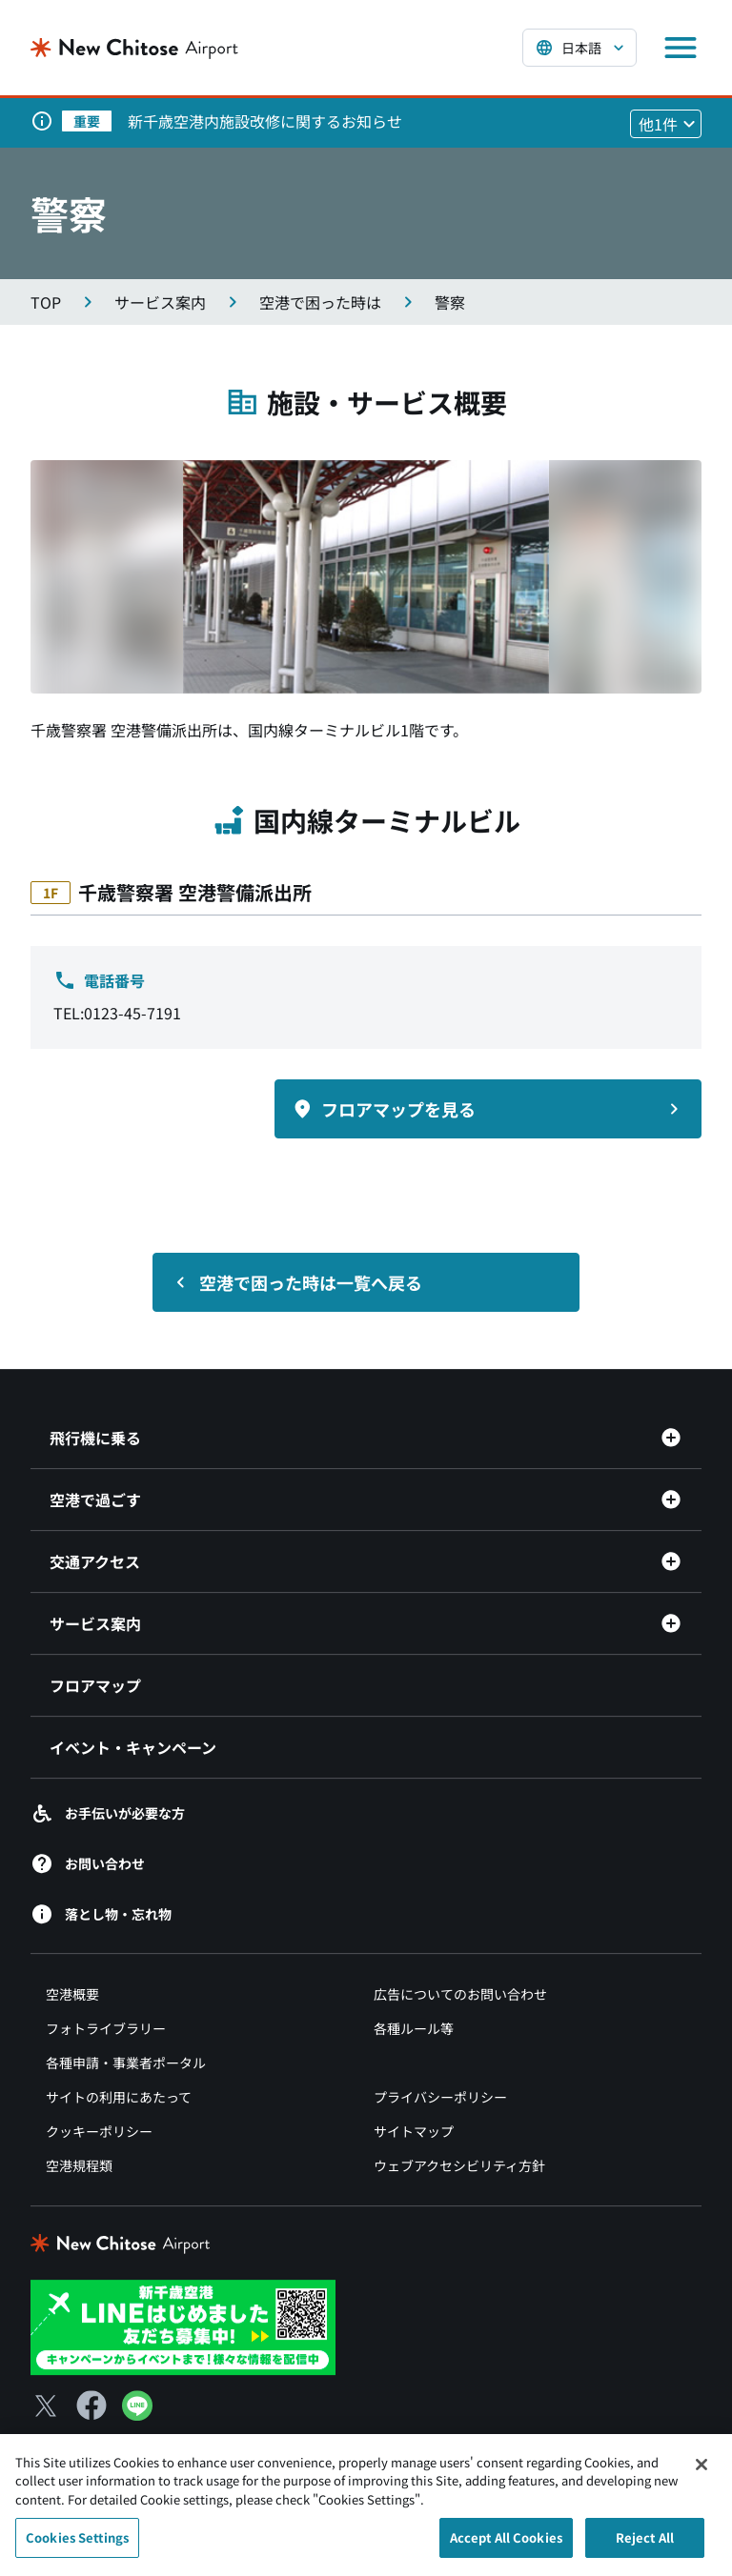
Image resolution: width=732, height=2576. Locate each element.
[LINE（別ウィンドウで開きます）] (137, 2414)
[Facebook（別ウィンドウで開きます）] (91, 2405)
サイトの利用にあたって (119, 2096)
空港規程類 (79, 2165)
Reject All (645, 2544)
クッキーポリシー (99, 2131)
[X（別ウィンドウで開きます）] (45, 2405)
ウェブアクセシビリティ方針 (459, 2165)
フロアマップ (95, 1685)
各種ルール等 (414, 2028)
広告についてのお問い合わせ (460, 1993)
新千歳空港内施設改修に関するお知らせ (265, 121)
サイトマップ (414, 2131)
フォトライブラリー (106, 2028)
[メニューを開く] (681, 48)
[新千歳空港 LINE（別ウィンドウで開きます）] (183, 2325)
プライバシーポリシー (440, 2096)
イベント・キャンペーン (133, 1747)
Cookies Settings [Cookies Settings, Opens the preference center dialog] (77, 2544)
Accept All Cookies (506, 2544)
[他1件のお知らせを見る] (666, 124)
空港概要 (72, 1993)
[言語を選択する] (579, 48)
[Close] (701, 2470)
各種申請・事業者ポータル (126, 2062)
